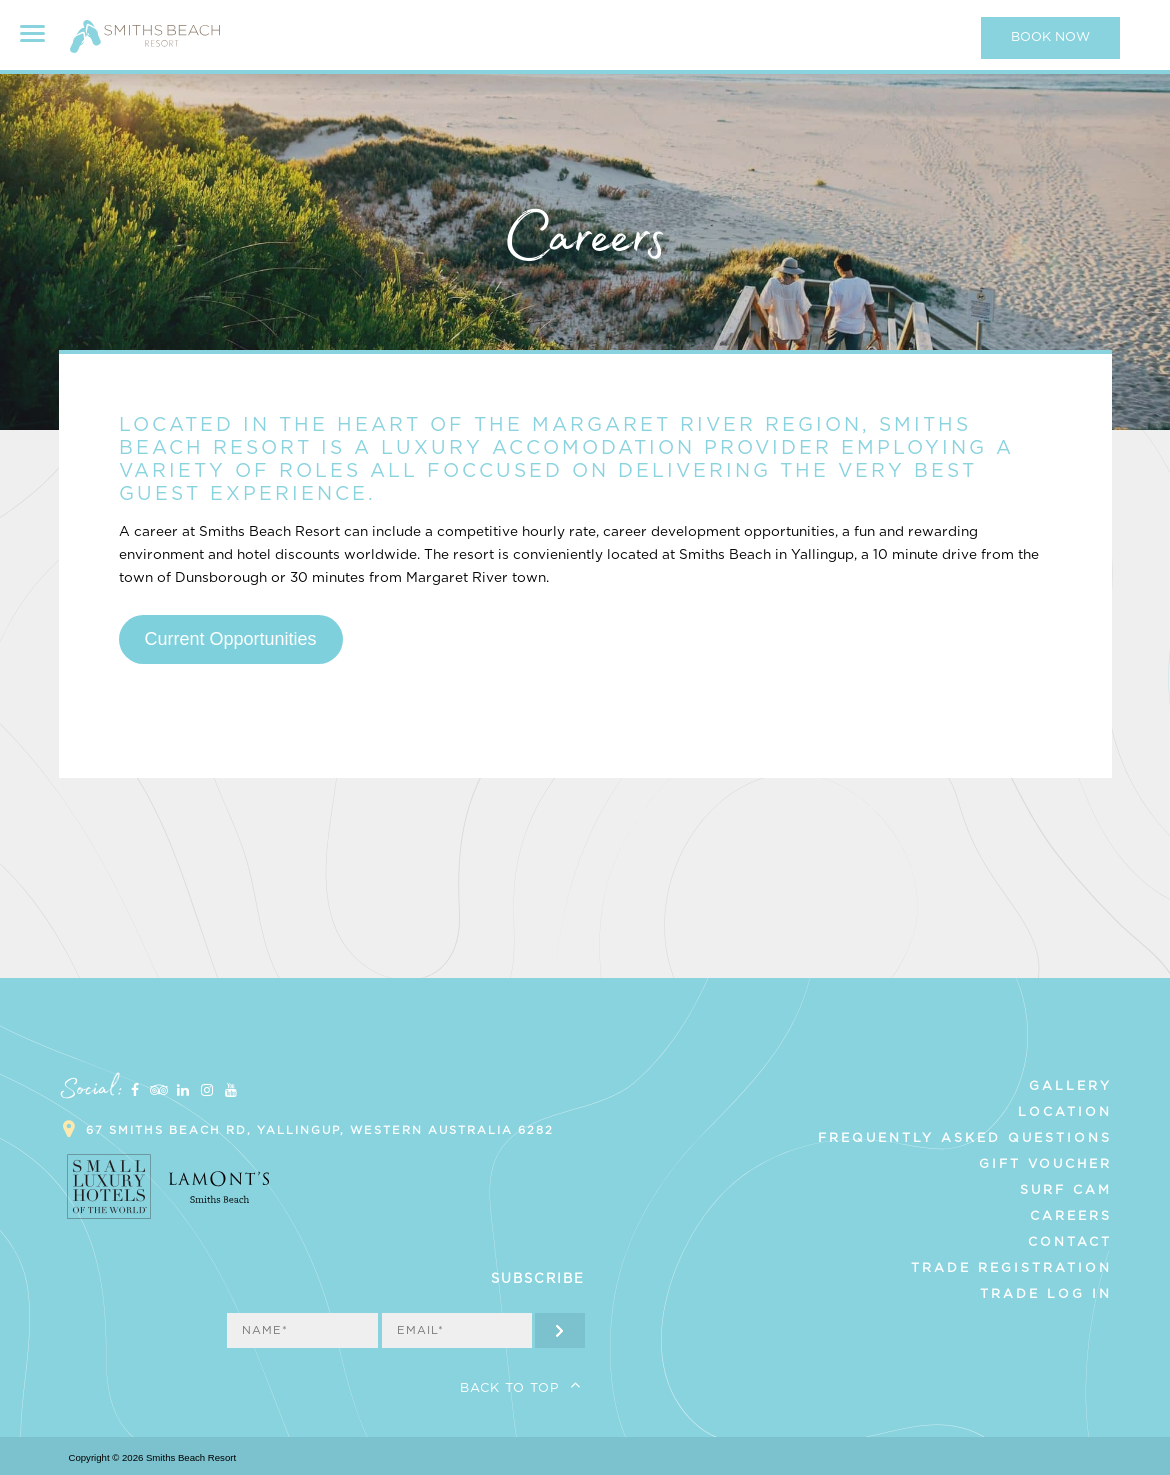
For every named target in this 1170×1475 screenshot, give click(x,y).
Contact (1070, 1242)
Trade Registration (1011, 1268)
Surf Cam (1066, 1190)
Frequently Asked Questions (965, 1138)
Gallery (1070, 1086)
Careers (1071, 1216)
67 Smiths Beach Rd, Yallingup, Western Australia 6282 (320, 1130)
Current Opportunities (230, 639)
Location (1065, 1112)
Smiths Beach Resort (145, 45)
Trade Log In (1046, 1294)
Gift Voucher (1045, 1164)
